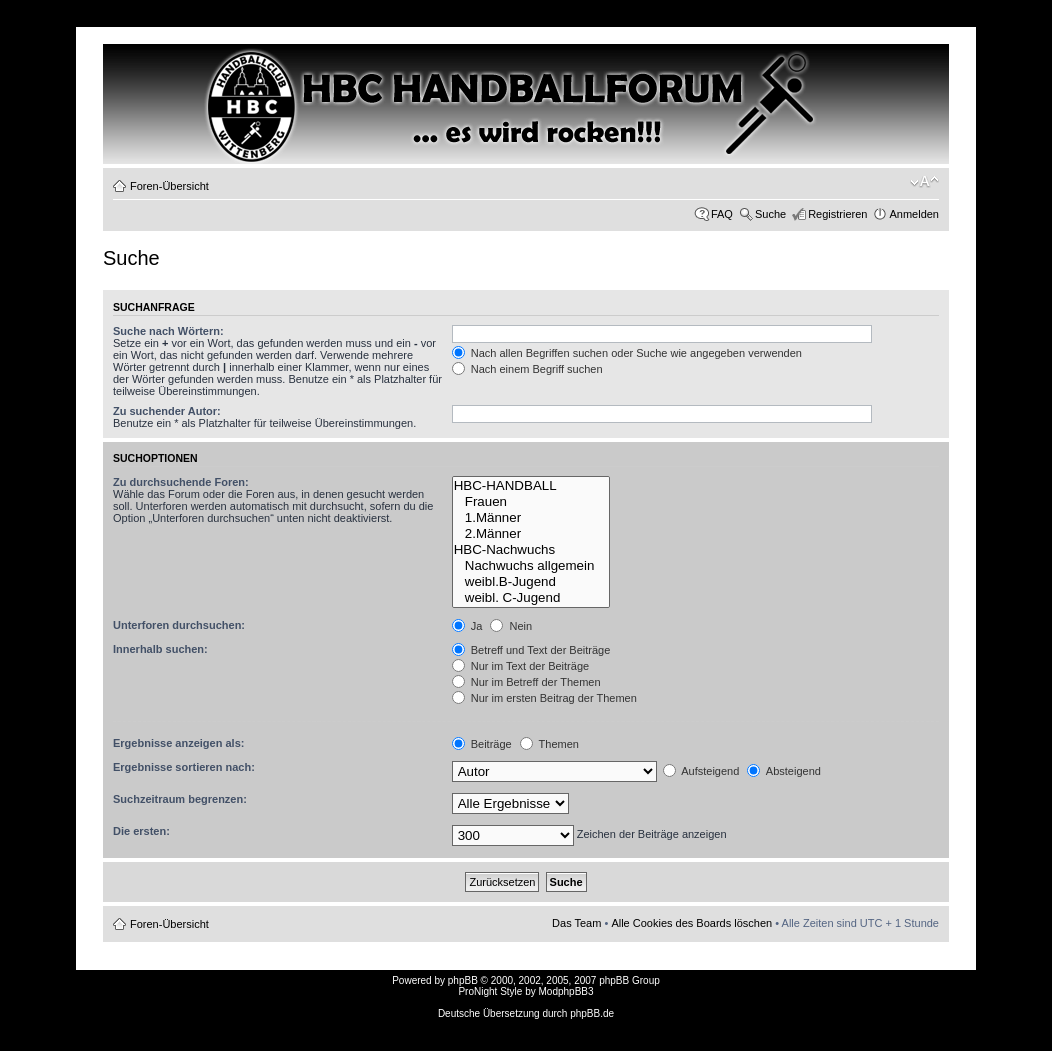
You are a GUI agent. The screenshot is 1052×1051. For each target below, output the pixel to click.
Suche (770, 214)
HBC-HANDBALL (531, 486)
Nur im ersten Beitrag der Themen (544, 698)
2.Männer (531, 534)
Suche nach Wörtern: (168, 331)
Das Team (576, 923)
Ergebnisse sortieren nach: (184, 767)
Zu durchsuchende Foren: (181, 482)
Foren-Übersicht (169, 186)
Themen (549, 744)
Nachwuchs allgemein (531, 566)
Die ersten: (141, 831)
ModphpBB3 (566, 991)
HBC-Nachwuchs (531, 550)
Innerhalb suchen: (160, 649)
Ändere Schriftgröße (924, 182)
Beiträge (482, 744)
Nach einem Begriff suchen (527, 369)
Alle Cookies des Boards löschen (691, 923)
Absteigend (784, 771)
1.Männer (531, 518)
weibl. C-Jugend (531, 598)
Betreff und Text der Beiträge (531, 650)
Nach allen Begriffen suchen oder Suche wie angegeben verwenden (627, 353)
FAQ (722, 214)
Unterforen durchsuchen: (179, 625)
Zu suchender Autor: (167, 411)
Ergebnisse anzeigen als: (178, 743)
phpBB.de (592, 1013)
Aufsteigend (701, 771)
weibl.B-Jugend (531, 582)
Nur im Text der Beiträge (520, 666)
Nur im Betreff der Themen (526, 682)
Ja (467, 626)
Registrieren (837, 214)
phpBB (463, 980)
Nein (511, 626)
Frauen (531, 502)
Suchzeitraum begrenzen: (180, 799)
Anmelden (914, 214)
